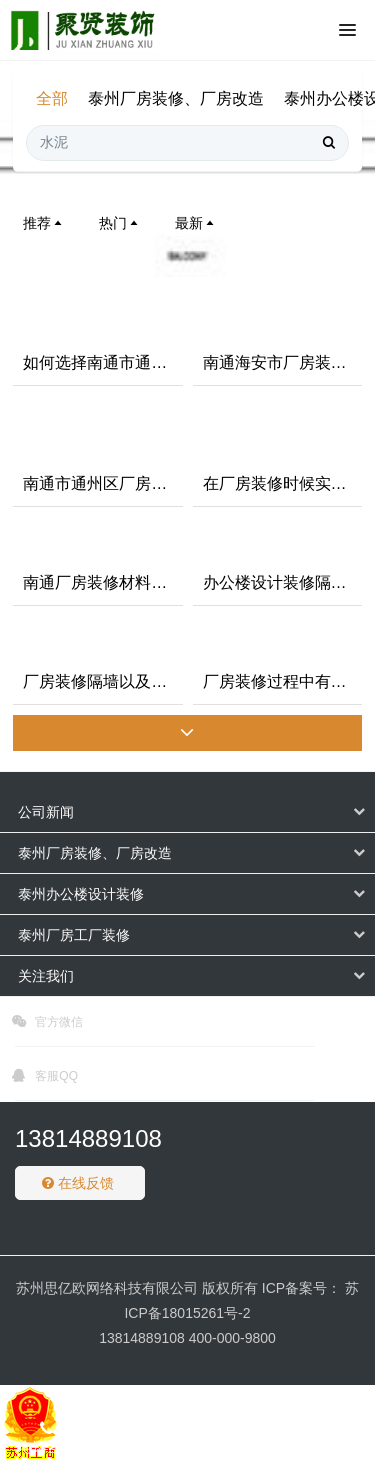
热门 (120, 223)
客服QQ (45, 1079)
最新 (196, 223)
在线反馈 (78, 1183)
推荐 (44, 223)
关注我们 (46, 976)
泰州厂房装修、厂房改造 (176, 98)
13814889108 (88, 1138)
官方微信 (47, 1025)
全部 (52, 98)
